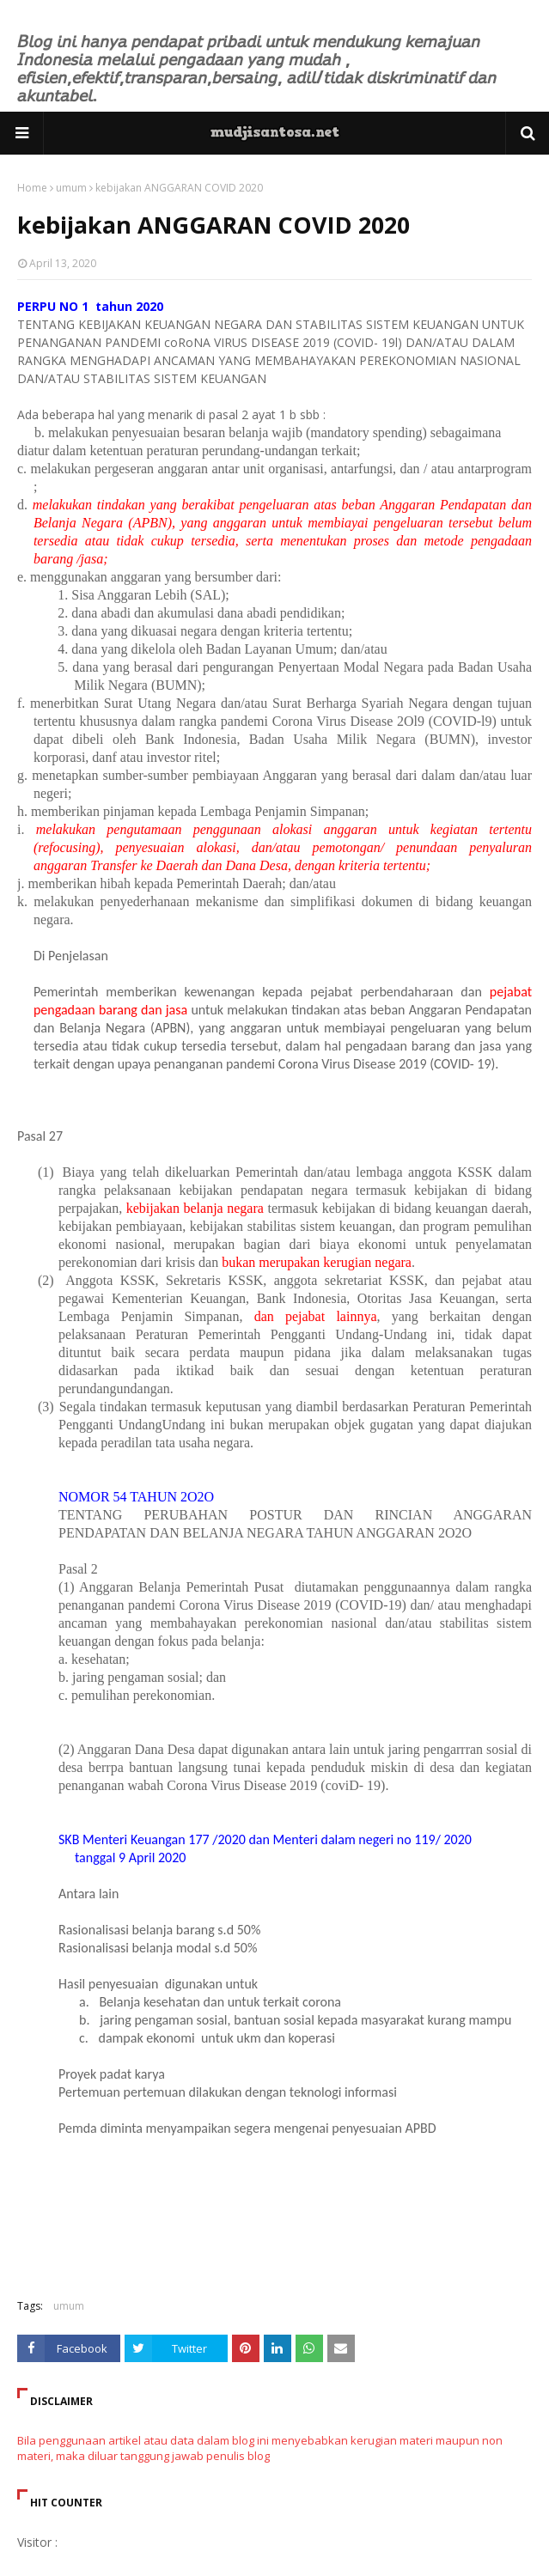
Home (32, 187)
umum (71, 187)
